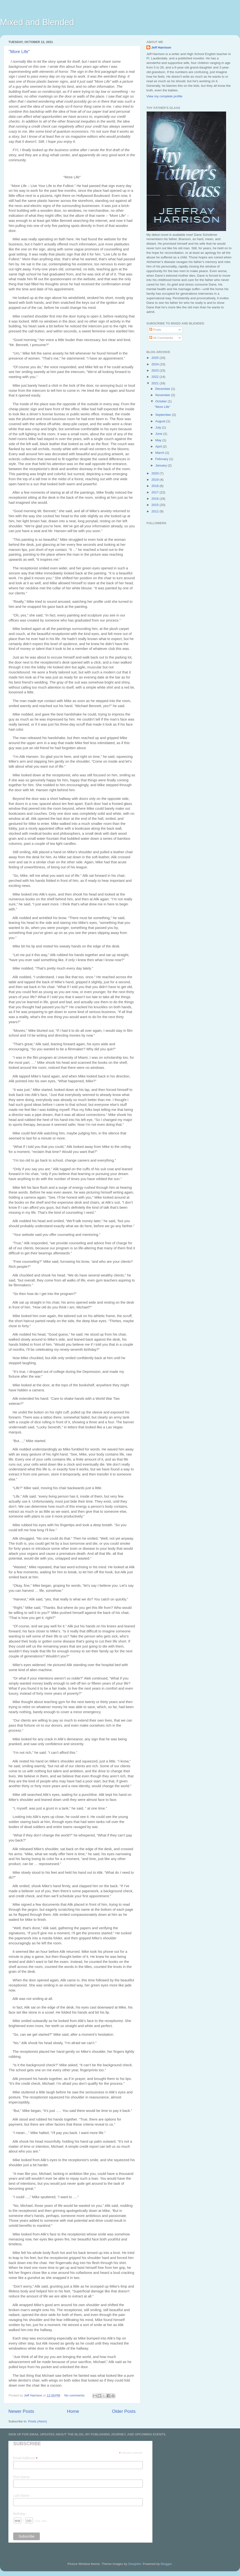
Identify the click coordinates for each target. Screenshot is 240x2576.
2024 (155, 364)
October (161, 401)
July (158, 427)
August (160, 421)
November (163, 395)
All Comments (161, 338)
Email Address (25, 2458)
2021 (155, 383)
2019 (155, 479)
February (162, 459)
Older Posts (124, 2411)
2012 (155, 511)
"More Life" (19, 51)
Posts (155, 329)
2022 (155, 377)
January (161, 465)
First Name (21, 2477)
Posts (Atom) (37, 2421)
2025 (155, 358)
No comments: (75, 2395)
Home (73, 2411)
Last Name (21, 2495)
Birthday (19, 2514)
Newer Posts (21, 2411)
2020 (155, 473)
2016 (155, 498)
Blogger (166, 2564)
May (158, 440)
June (159, 434)
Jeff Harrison (161, 47)
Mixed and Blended (37, 22)
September (163, 415)
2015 (155, 505)
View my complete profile (164, 96)
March (160, 452)
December (163, 389)
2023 (155, 370)
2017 (155, 492)
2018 (155, 486)
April (159, 446)
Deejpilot (134, 2564)
